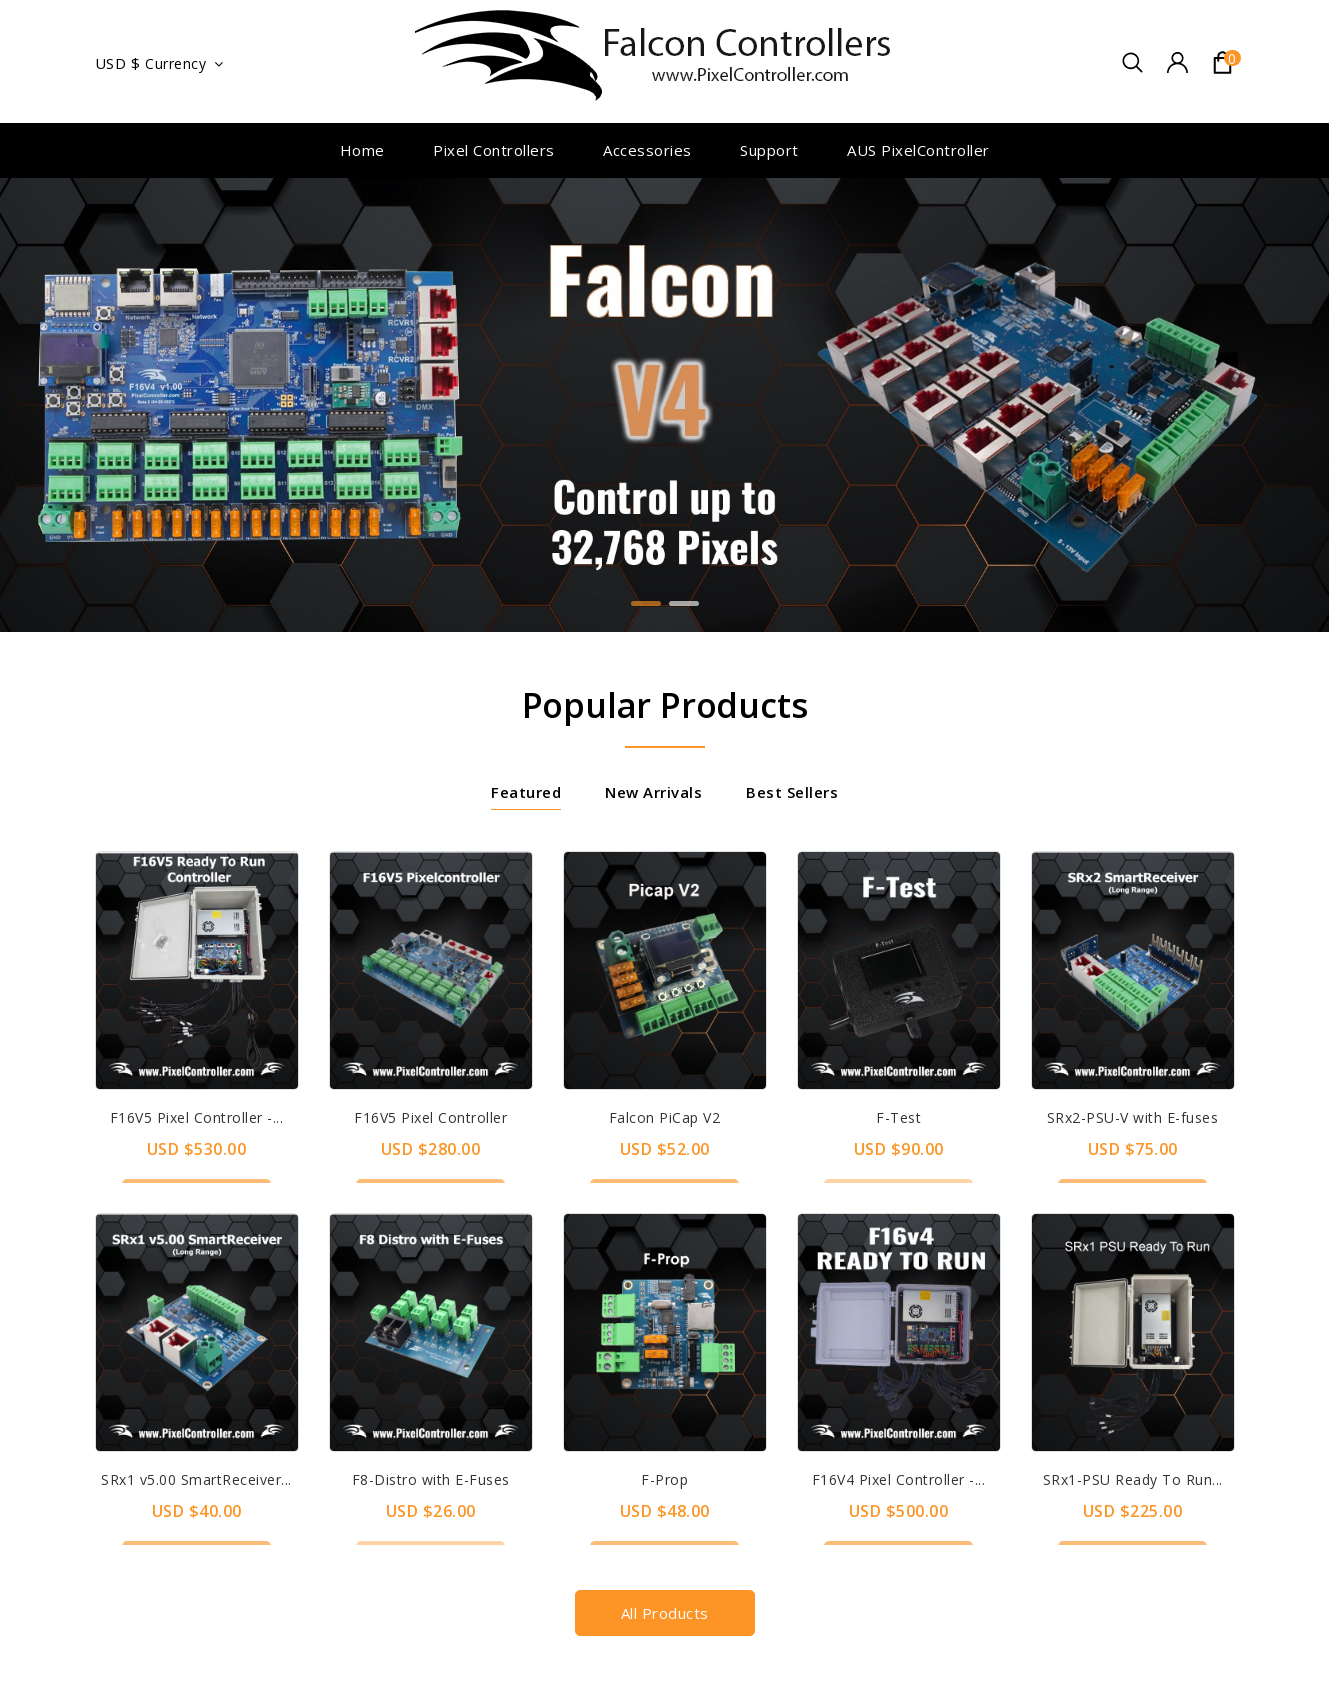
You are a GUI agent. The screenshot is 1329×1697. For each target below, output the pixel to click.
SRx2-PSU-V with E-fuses (1133, 1117)
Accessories (647, 150)
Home (362, 150)
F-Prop (664, 1479)
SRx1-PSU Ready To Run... (1133, 1479)
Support (769, 150)
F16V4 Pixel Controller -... (899, 1479)
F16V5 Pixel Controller (430, 1117)
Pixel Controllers (494, 150)
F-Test (898, 1117)
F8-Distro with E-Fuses (431, 1479)
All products (665, 1613)
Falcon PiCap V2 (665, 1117)
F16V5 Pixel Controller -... (197, 1117)
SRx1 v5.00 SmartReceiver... (196, 1479)
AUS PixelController (918, 150)
